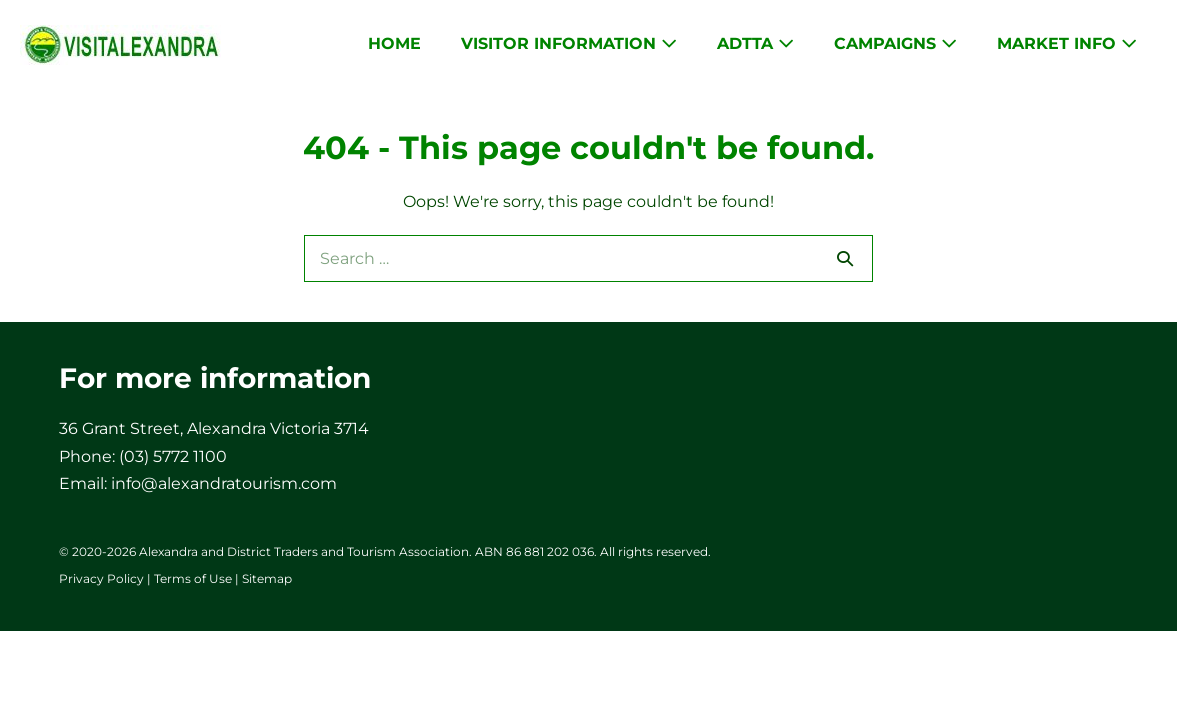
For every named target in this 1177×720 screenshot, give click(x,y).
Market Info (1067, 43)
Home (394, 43)
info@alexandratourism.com (224, 483)
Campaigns (895, 43)
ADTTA (755, 43)
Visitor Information (569, 43)
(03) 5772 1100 (173, 456)
